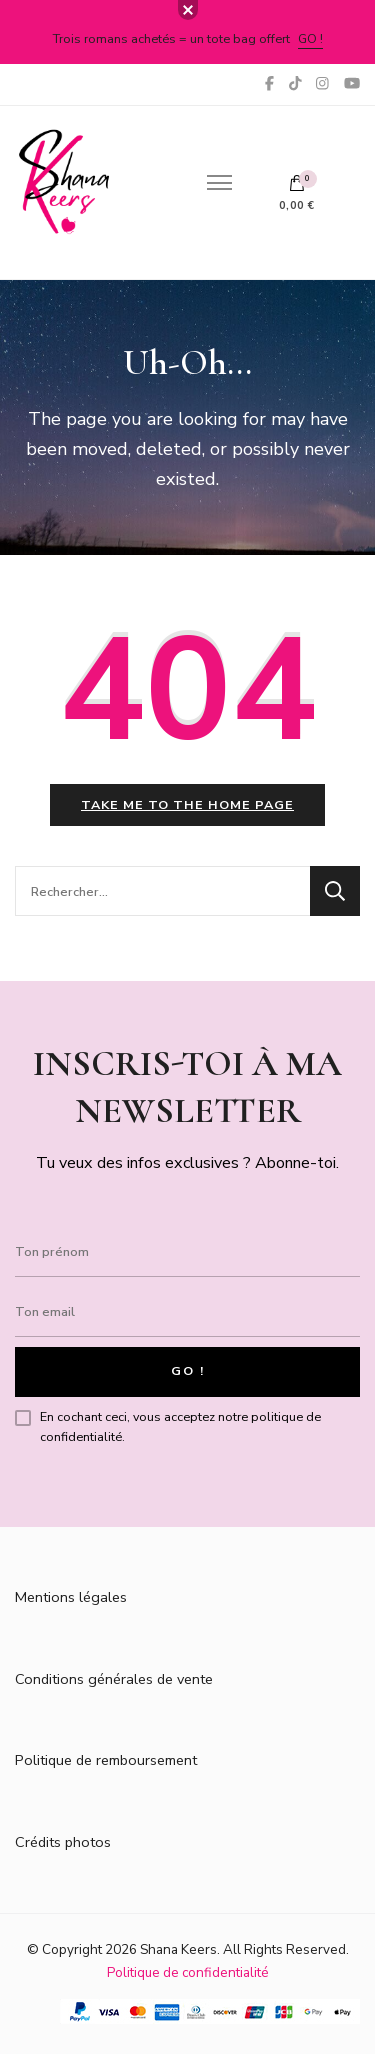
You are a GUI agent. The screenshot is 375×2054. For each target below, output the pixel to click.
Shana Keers (178, 1949)
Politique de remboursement (106, 1760)
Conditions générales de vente (114, 1679)
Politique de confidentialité (188, 1972)
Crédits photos (63, 1842)
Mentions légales (71, 1597)
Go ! (310, 38)
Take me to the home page (187, 804)
